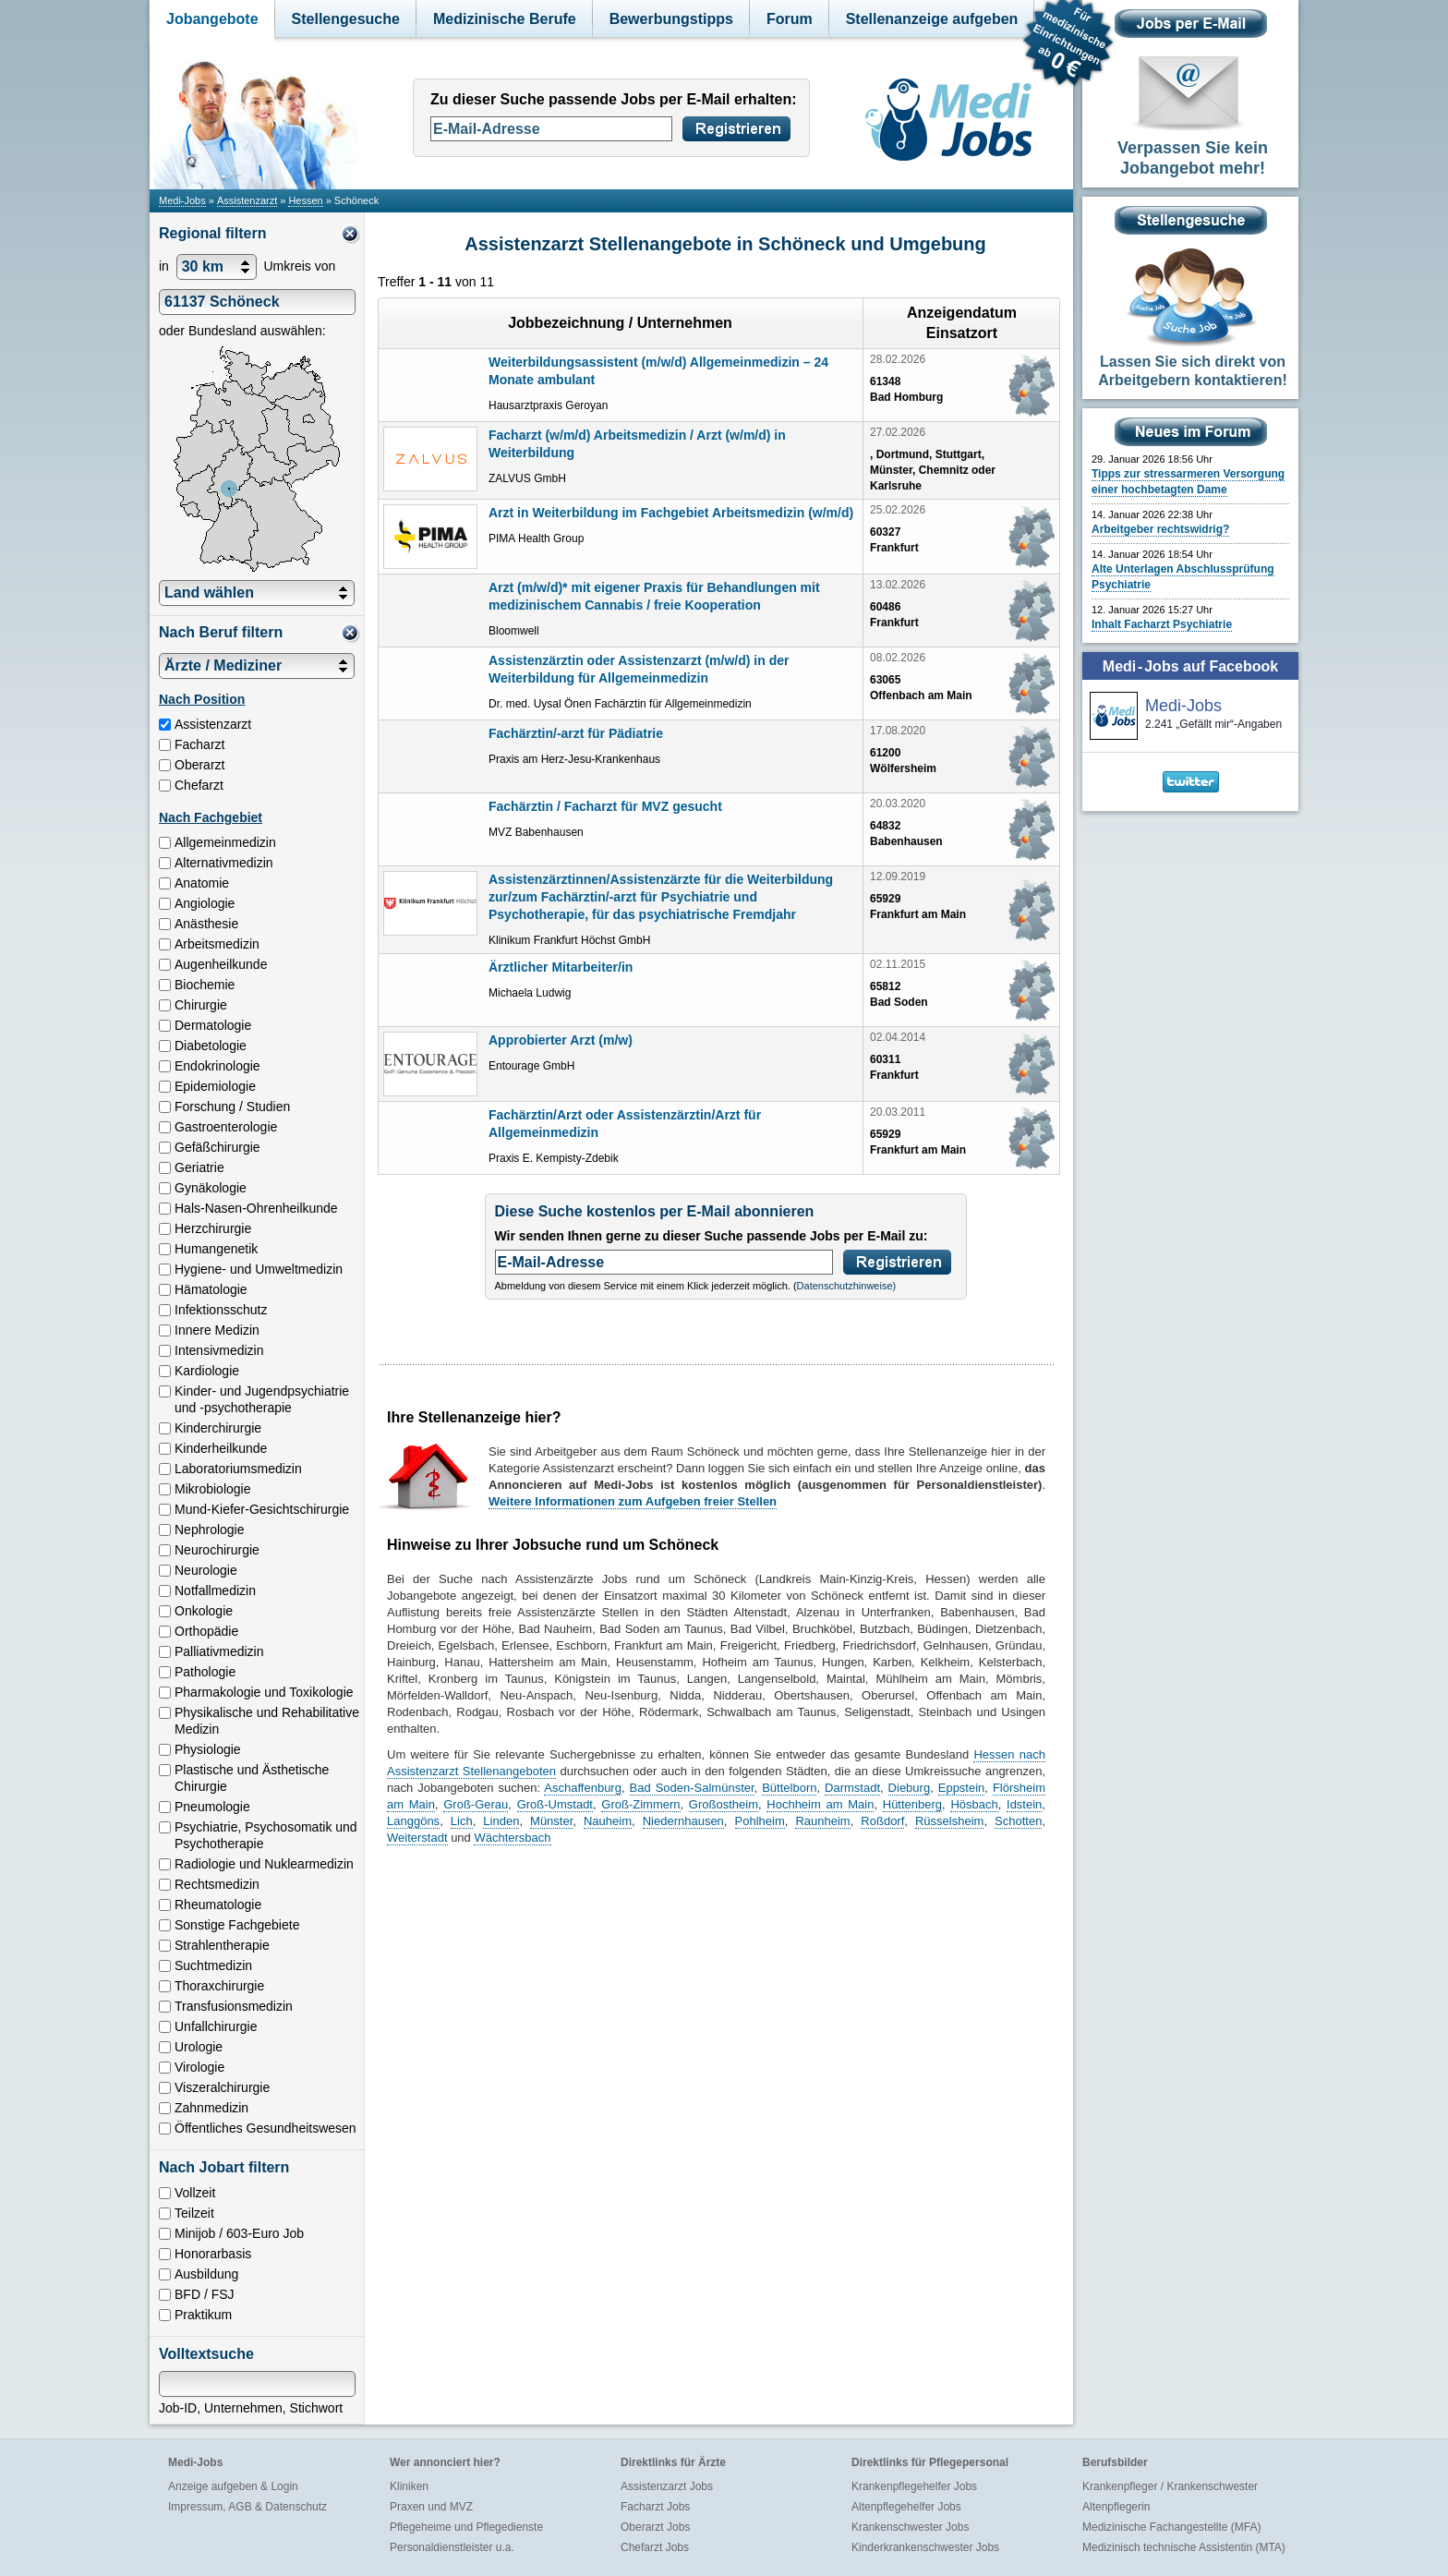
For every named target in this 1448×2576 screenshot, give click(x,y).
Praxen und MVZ (431, 2506)
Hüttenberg (912, 1804)
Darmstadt (852, 1788)
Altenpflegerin (1116, 2506)
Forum (789, 19)
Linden (501, 1821)
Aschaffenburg (582, 1788)
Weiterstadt (417, 1837)
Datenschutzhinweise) (847, 1285)
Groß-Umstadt (555, 1804)
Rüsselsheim (949, 1821)
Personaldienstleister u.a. (452, 2547)
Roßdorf (882, 1821)
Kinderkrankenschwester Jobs (925, 2547)
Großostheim (723, 1804)
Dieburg (909, 1788)
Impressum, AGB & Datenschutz (247, 2506)
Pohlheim (760, 1821)
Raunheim (822, 1821)
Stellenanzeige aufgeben (932, 19)
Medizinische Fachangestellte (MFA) (1171, 2527)
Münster (551, 1821)
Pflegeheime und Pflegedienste (466, 2527)
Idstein (1024, 1804)
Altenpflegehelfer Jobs (906, 2506)
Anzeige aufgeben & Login (233, 2486)
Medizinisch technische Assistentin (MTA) (1183, 2547)
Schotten (1018, 1821)
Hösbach (973, 1804)
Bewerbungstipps (671, 19)
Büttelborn (789, 1788)
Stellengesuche (346, 19)
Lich (462, 1821)
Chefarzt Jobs (655, 2547)
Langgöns (413, 1821)
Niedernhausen (683, 1821)
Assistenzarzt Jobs (667, 2486)
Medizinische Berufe (504, 19)
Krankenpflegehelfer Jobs (914, 2486)
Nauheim (608, 1821)
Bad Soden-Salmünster (692, 1788)
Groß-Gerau (475, 1804)
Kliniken (409, 2486)
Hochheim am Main (820, 1804)
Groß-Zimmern (640, 1804)
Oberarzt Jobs (655, 2527)
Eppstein (961, 1788)
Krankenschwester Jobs (910, 2527)
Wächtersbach (512, 1837)
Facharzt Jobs (655, 2506)
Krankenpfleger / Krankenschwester (1170, 2486)
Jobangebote (212, 19)
